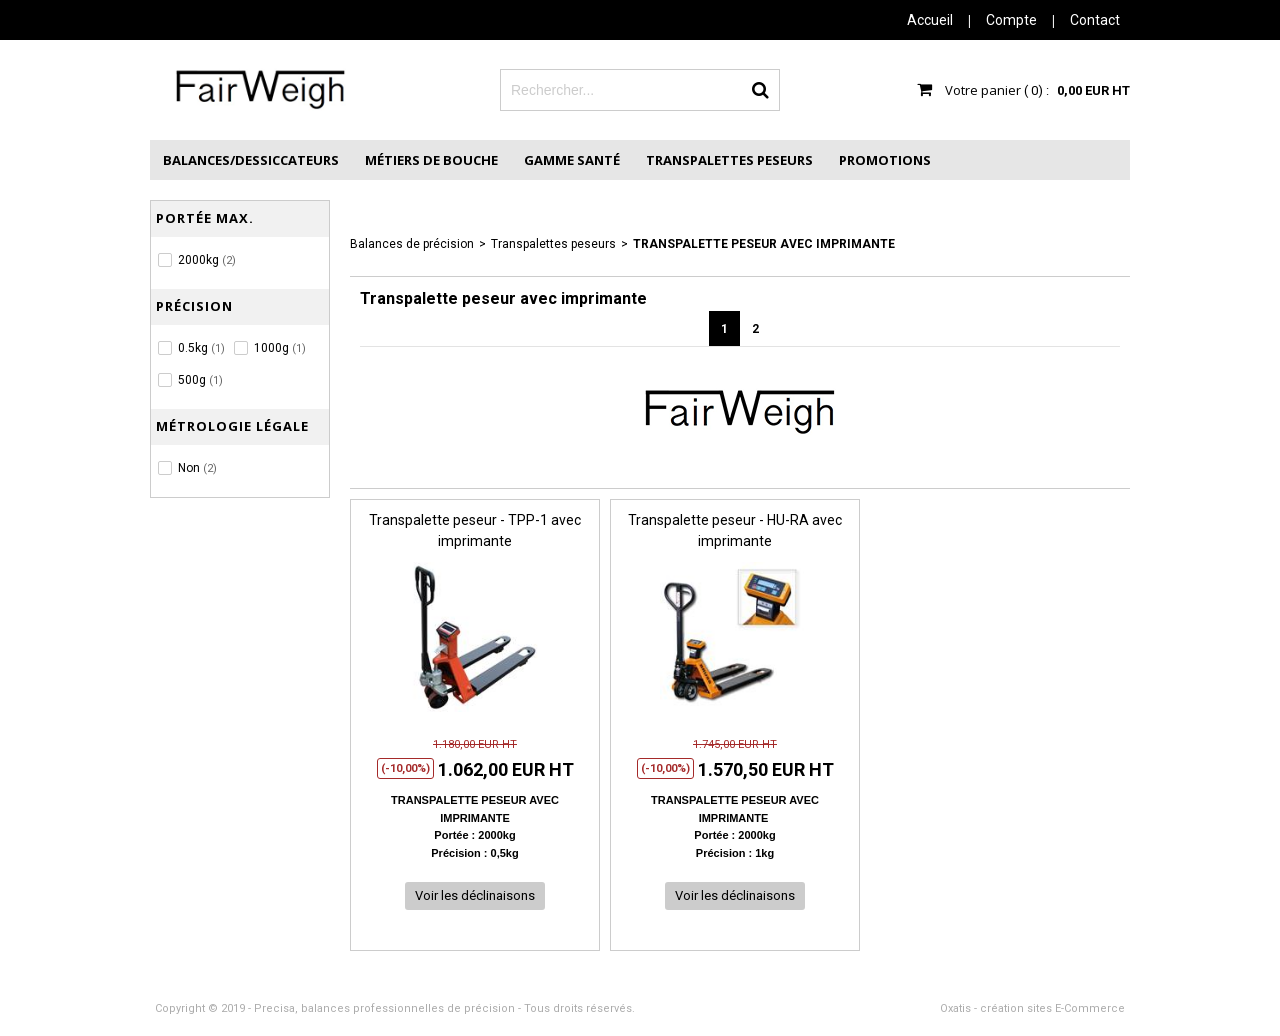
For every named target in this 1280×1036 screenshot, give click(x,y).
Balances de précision (412, 244)
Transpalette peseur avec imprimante (764, 244)
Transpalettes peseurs (729, 160)
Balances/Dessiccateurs (251, 160)
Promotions (885, 160)
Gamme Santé (572, 160)
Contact (1095, 20)
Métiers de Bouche (431, 160)
